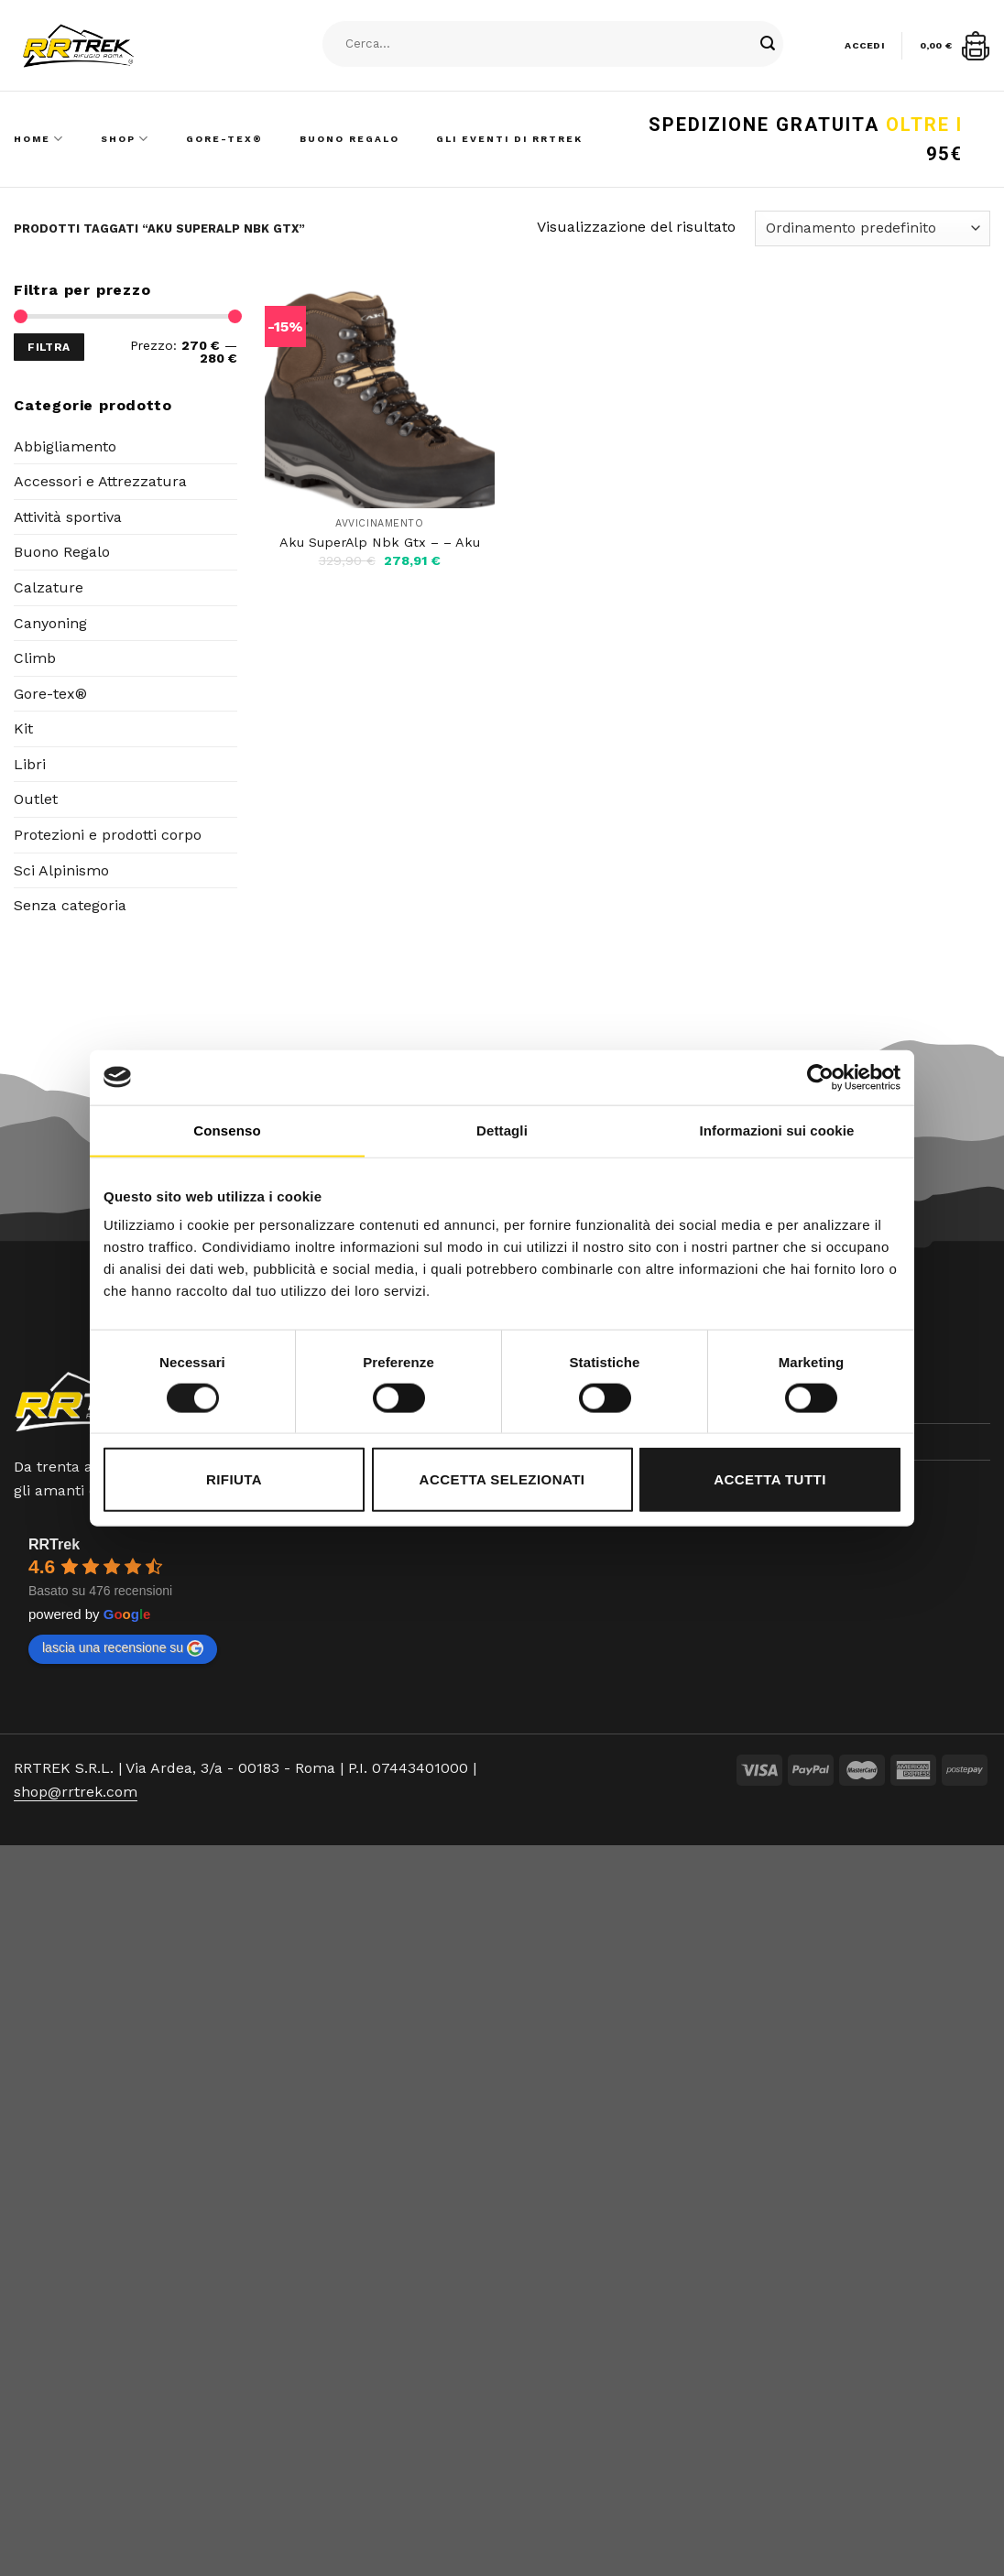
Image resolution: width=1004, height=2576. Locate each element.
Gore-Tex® (224, 139)
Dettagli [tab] (502, 1129)
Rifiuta (234, 1479)
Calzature (48, 587)
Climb (35, 658)
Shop (125, 138)
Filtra (48, 347)
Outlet (36, 799)
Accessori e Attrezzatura (100, 481)
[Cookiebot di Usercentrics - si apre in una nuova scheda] (820, 1077)
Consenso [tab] (226, 1129)
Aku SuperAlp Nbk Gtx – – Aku (379, 542)
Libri (30, 764)
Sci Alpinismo (61, 870)
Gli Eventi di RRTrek (509, 139)
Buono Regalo (349, 139)
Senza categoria (70, 905)
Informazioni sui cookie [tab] (777, 1129)
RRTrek (54, 1544)
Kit (23, 728)
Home (39, 138)
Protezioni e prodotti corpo (108, 834)
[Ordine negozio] (872, 228)
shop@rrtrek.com (75, 1791)
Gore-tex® (50, 693)
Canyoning (50, 623)
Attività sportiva (68, 517)
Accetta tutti (770, 1479)
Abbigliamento (65, 446)
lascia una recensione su (122, 1648)
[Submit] (767, 44)
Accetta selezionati (502, 1479)
